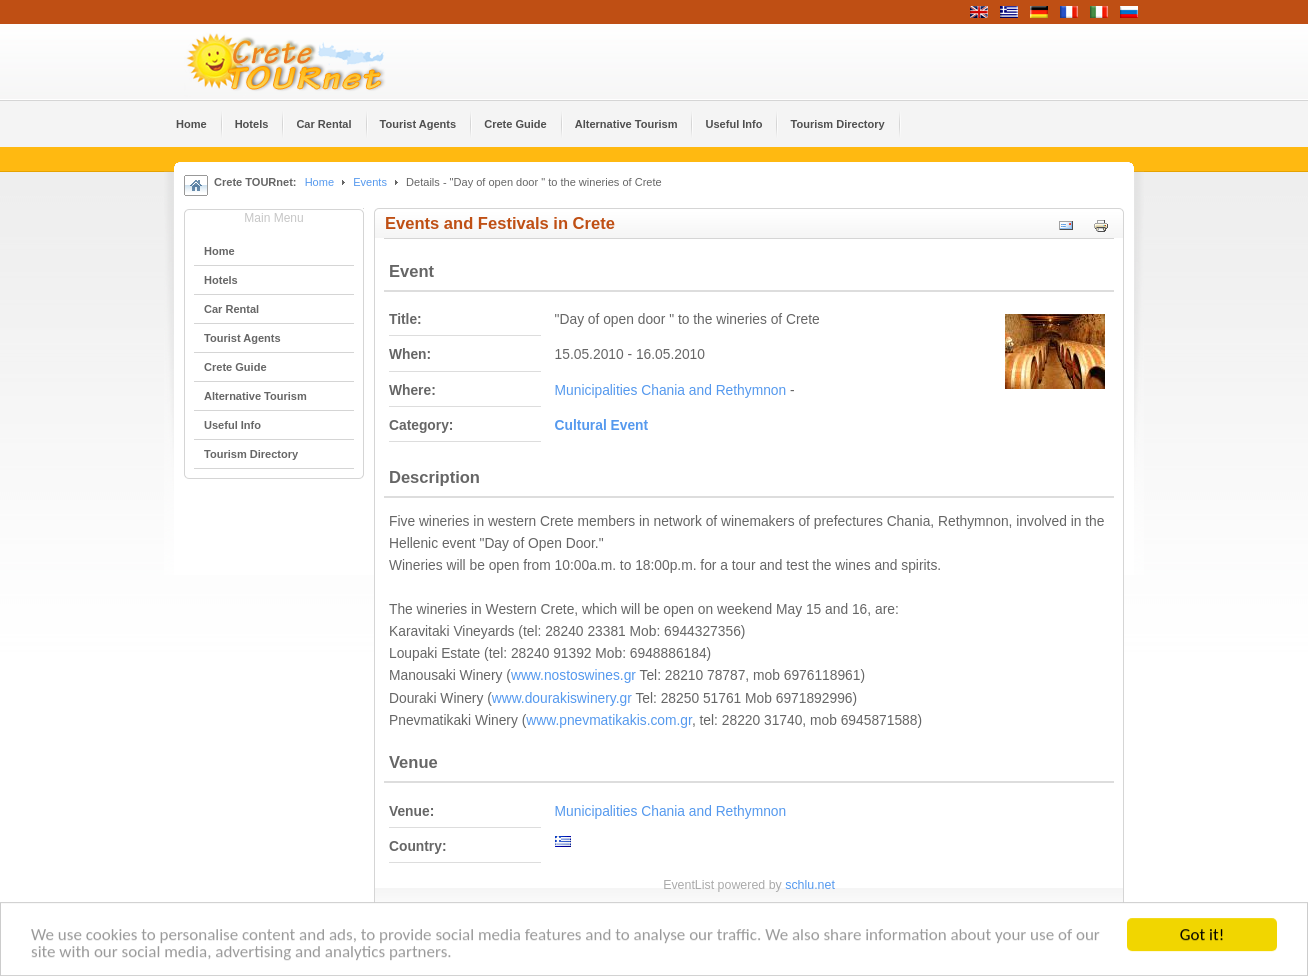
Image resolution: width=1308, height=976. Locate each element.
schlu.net (810, 885)
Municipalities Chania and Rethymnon (671, 390)
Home (319, 182)
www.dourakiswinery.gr (562, 698)
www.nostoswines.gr (573, 675)
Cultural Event (602, 425)
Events (370, 182)
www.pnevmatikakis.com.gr (609, 720)
